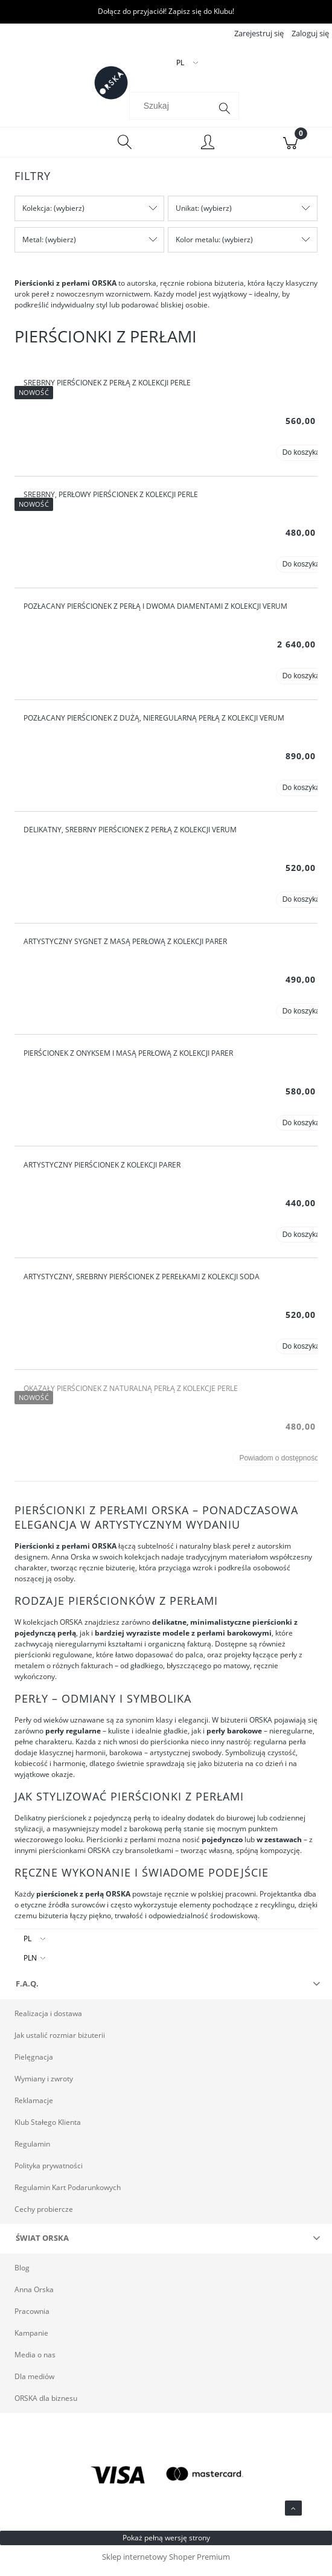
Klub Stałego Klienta (47, 2129)
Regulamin (32, 2151)
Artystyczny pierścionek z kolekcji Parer (102, 1172)
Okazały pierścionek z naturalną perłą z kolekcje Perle (131, 1395)
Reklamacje (33, 2107)
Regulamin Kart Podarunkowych (67, 2194)
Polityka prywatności (48, 2173)
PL (27, 1946)
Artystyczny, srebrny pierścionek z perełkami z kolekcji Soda (142, 1284)
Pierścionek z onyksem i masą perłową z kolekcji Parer (128, 1060)
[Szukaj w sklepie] (173, 113)
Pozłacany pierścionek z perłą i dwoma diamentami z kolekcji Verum (155, 613)
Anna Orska (34, 2297)
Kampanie (31, 2340)
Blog (22, 2275)
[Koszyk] (291, 150)
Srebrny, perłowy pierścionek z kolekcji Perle (111, 501)
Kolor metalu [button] (197, 247)
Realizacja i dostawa (48, 2021)
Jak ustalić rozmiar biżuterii (59, 2042)
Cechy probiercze (43, 2216)
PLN (30, 1965)
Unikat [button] (186, 215)
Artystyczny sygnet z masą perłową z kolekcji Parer (125, 948)
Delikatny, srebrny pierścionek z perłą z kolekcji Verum (130, 837)
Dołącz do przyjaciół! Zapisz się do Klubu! (166, 11)
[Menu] (41, 150)
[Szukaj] (224, 116)
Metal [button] (32, 247)
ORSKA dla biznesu (45, 2405)
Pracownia (31, 2318)
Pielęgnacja (33, 2064)
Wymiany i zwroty (43, 2086)
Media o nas (35, 2362)
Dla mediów (34, 2383)
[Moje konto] (207, 151)
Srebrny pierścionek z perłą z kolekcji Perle (107, 390)
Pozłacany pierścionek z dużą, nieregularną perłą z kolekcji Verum (154, 725)
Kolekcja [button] (36, 215)
